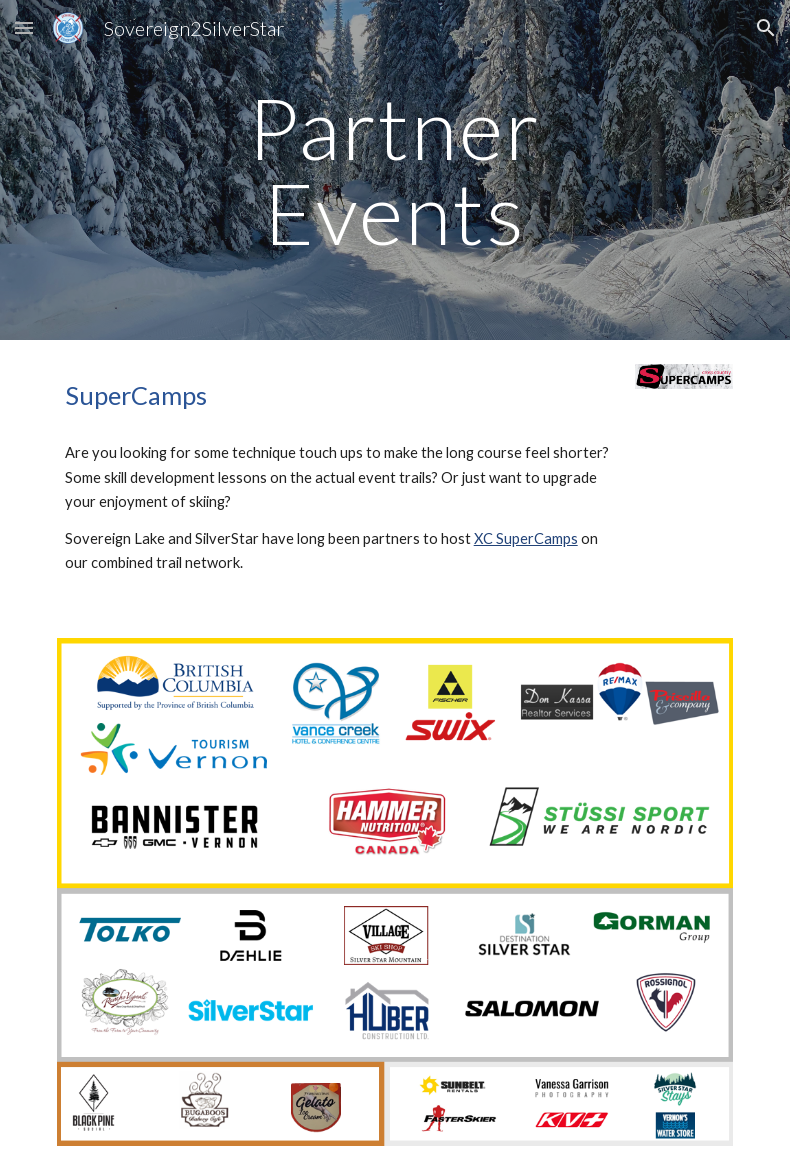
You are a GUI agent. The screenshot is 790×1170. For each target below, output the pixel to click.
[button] (24, 27)
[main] (394, 170)
